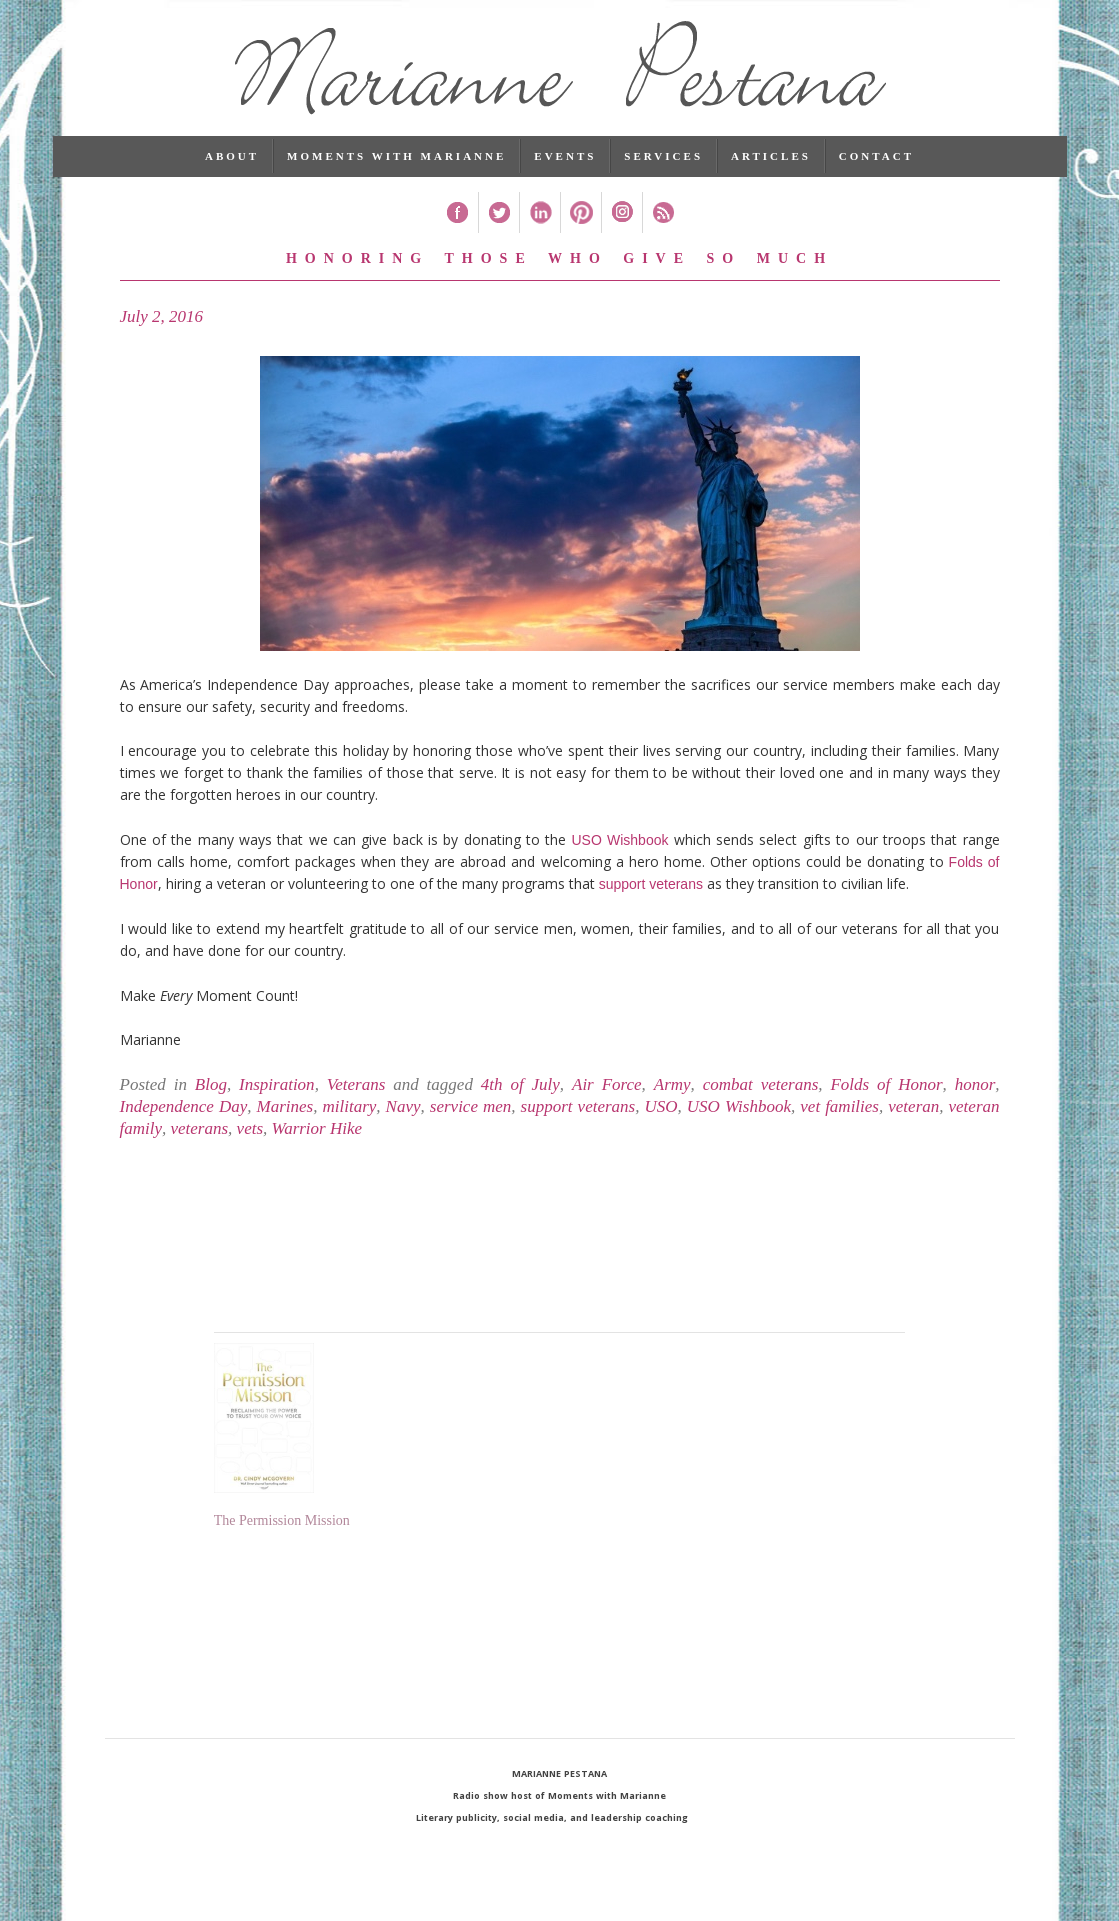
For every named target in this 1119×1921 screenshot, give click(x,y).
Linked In (539, 221)
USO (660, 1115)
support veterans (651, 893)
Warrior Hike (317, 1137)
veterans (200, 1137)
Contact (876, 165)
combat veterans (761, 1093)
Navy (403, 1115)
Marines (285, 1115)
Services (663, 165)
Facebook (457, 221)
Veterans (356, 1093)
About (232, 165)
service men (471, 1115)
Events (565, 165)
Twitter (498, 221)
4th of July (520, 1093)
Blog (211, 1093)
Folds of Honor (886, 1093)
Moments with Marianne (396, 165)
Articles (771, 165)
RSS (662, 221)
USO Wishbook (617, 849)
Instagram (621, 221)
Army (672, 1093)
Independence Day (184, 1115)
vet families (839, 1115)
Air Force (607, 1093)
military (349, 1115)
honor (975, 1093)
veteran (913, 1115)
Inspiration (277, 1093)
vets (250, 1137)
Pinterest (580, 221)
